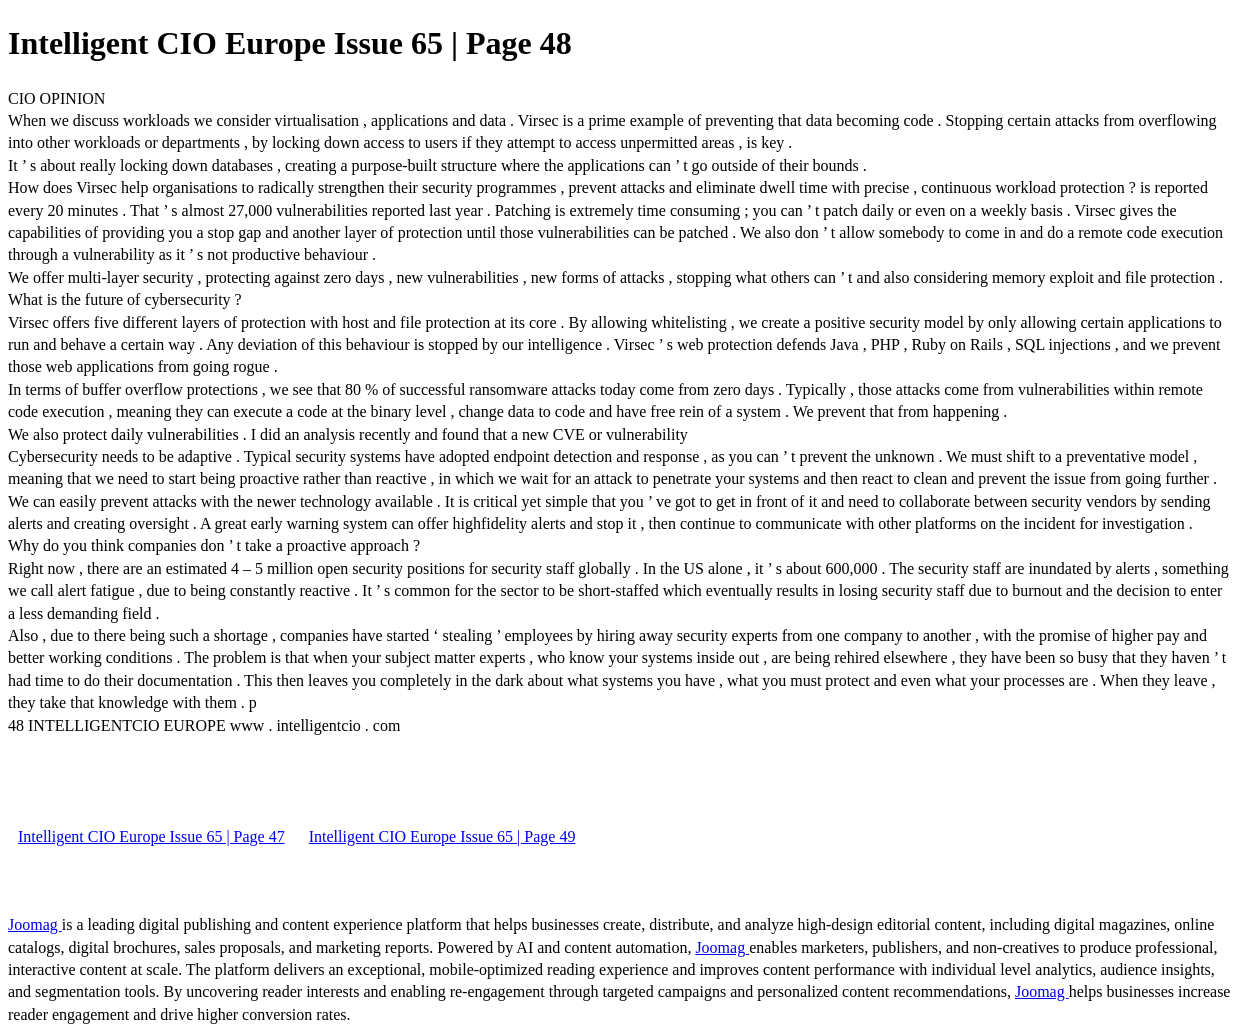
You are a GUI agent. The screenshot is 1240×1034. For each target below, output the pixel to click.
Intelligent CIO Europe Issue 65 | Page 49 (442, 836)
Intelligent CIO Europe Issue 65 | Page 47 (151, 836)
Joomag (35, 924)
